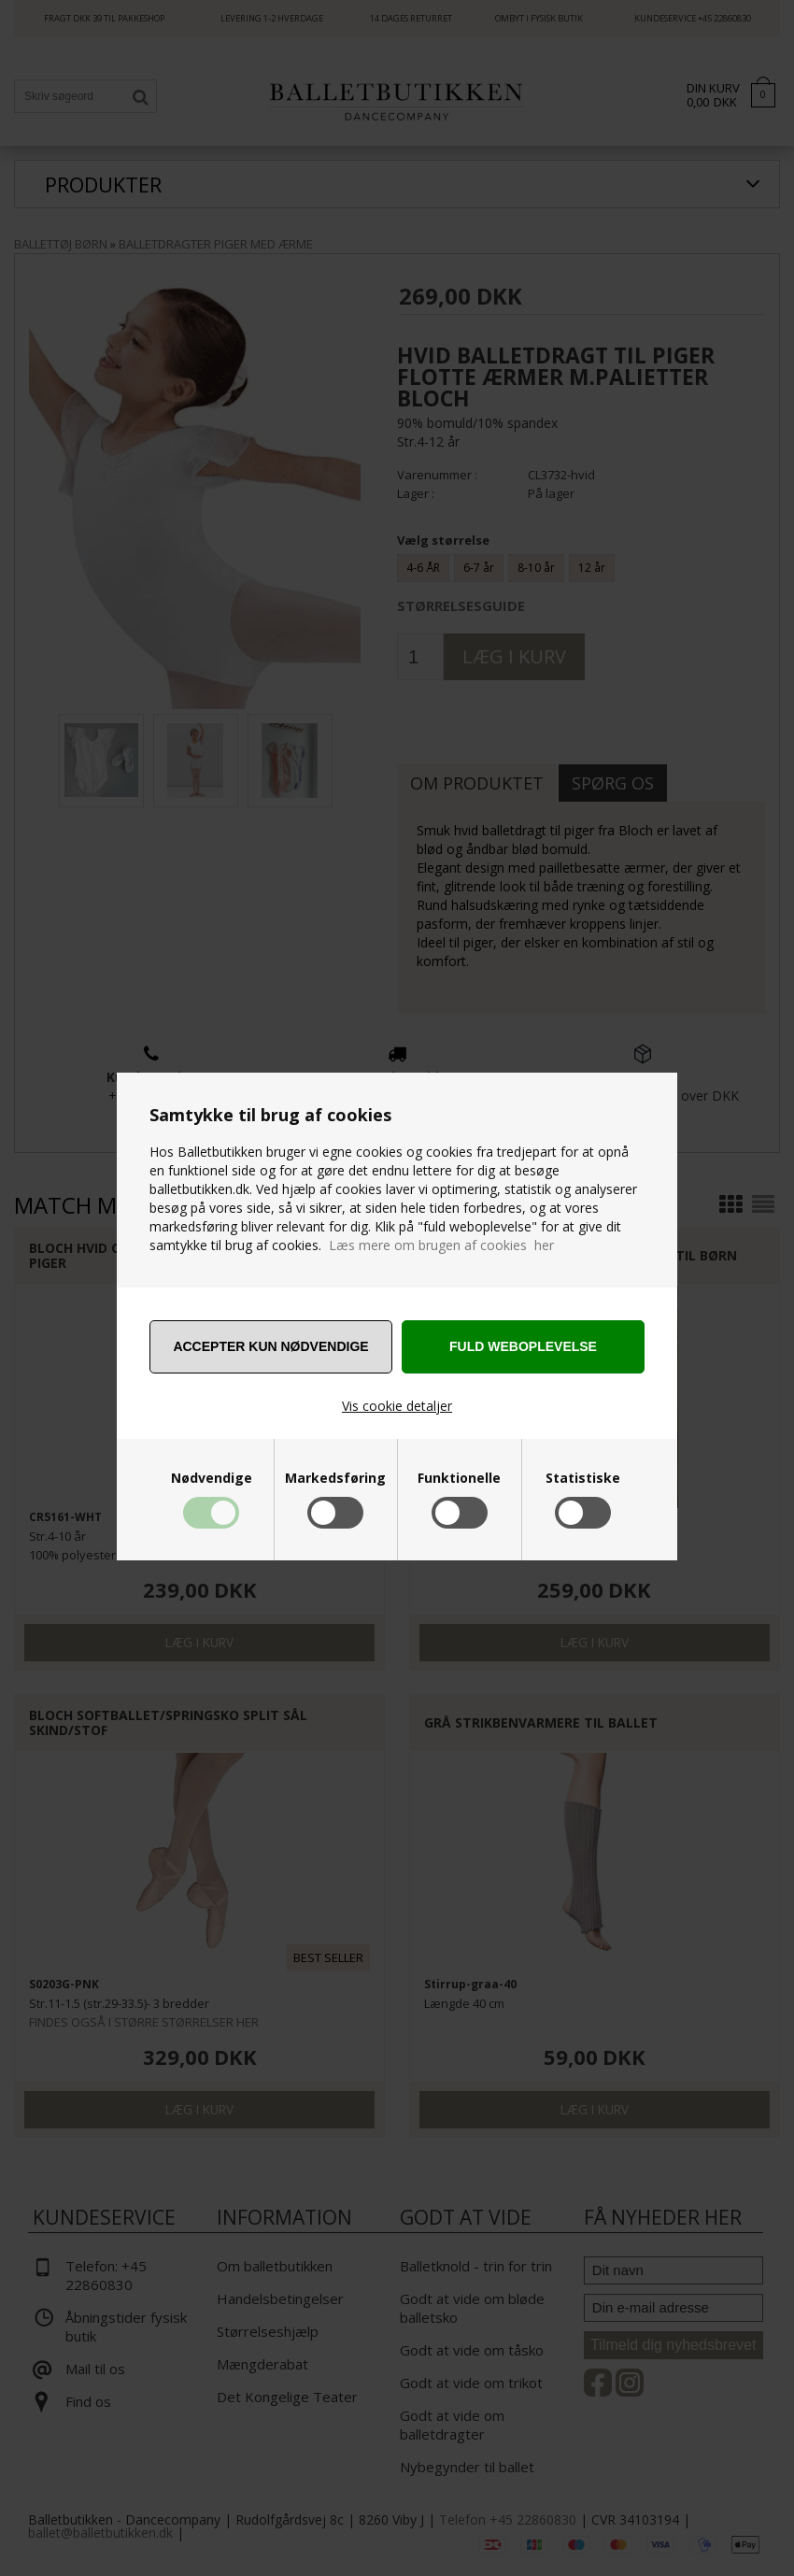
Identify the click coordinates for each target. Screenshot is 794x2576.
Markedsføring (335, 1478)
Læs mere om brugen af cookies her (441, 1245)
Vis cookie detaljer (397, 1406)
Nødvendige (211, 1478)
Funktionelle (459, 1478)
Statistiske (583, 1478)
